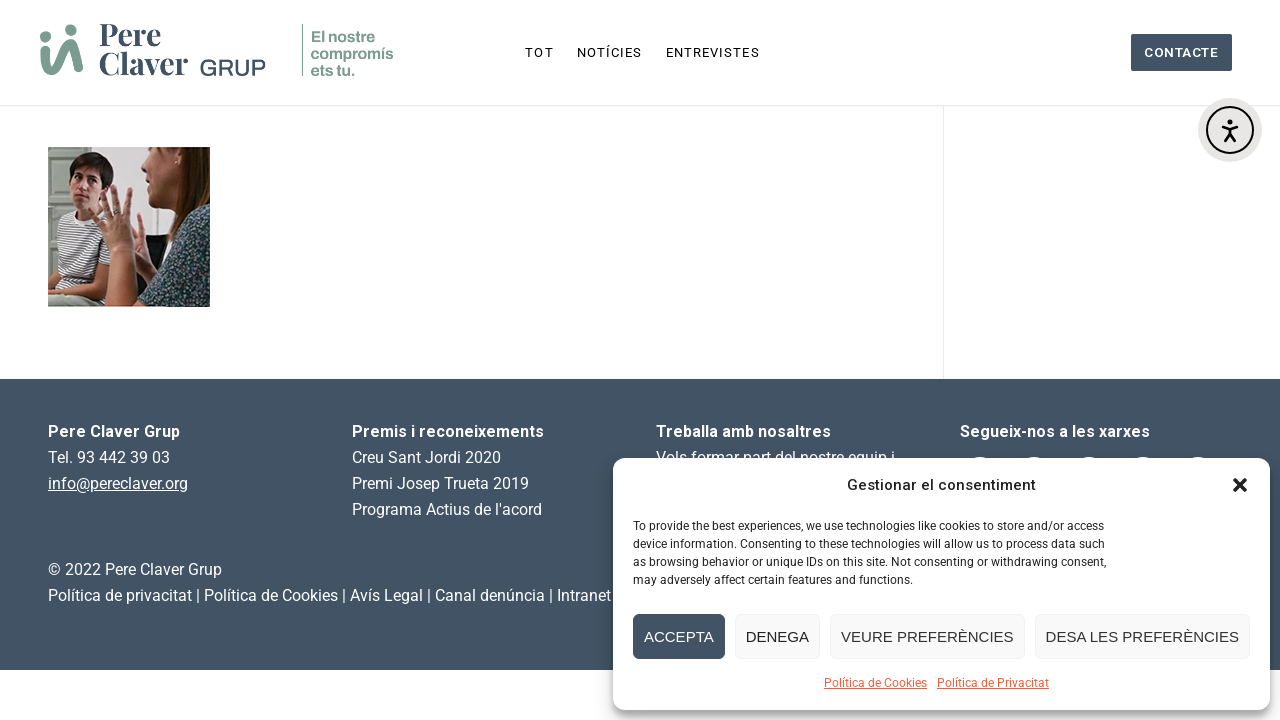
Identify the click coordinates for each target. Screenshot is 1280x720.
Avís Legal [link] (386, 595)
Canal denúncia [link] (490, 595)
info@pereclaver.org (118, 483)
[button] (1240, 485)
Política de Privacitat (993, 683)
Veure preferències (927, 636)
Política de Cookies (875, 683)
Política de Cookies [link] (271, 595)
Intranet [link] (584, 595)
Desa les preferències (1142, 636)
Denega (777, 636)
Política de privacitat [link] (120, 595)
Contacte (1181, 52)
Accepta (679, 636)
